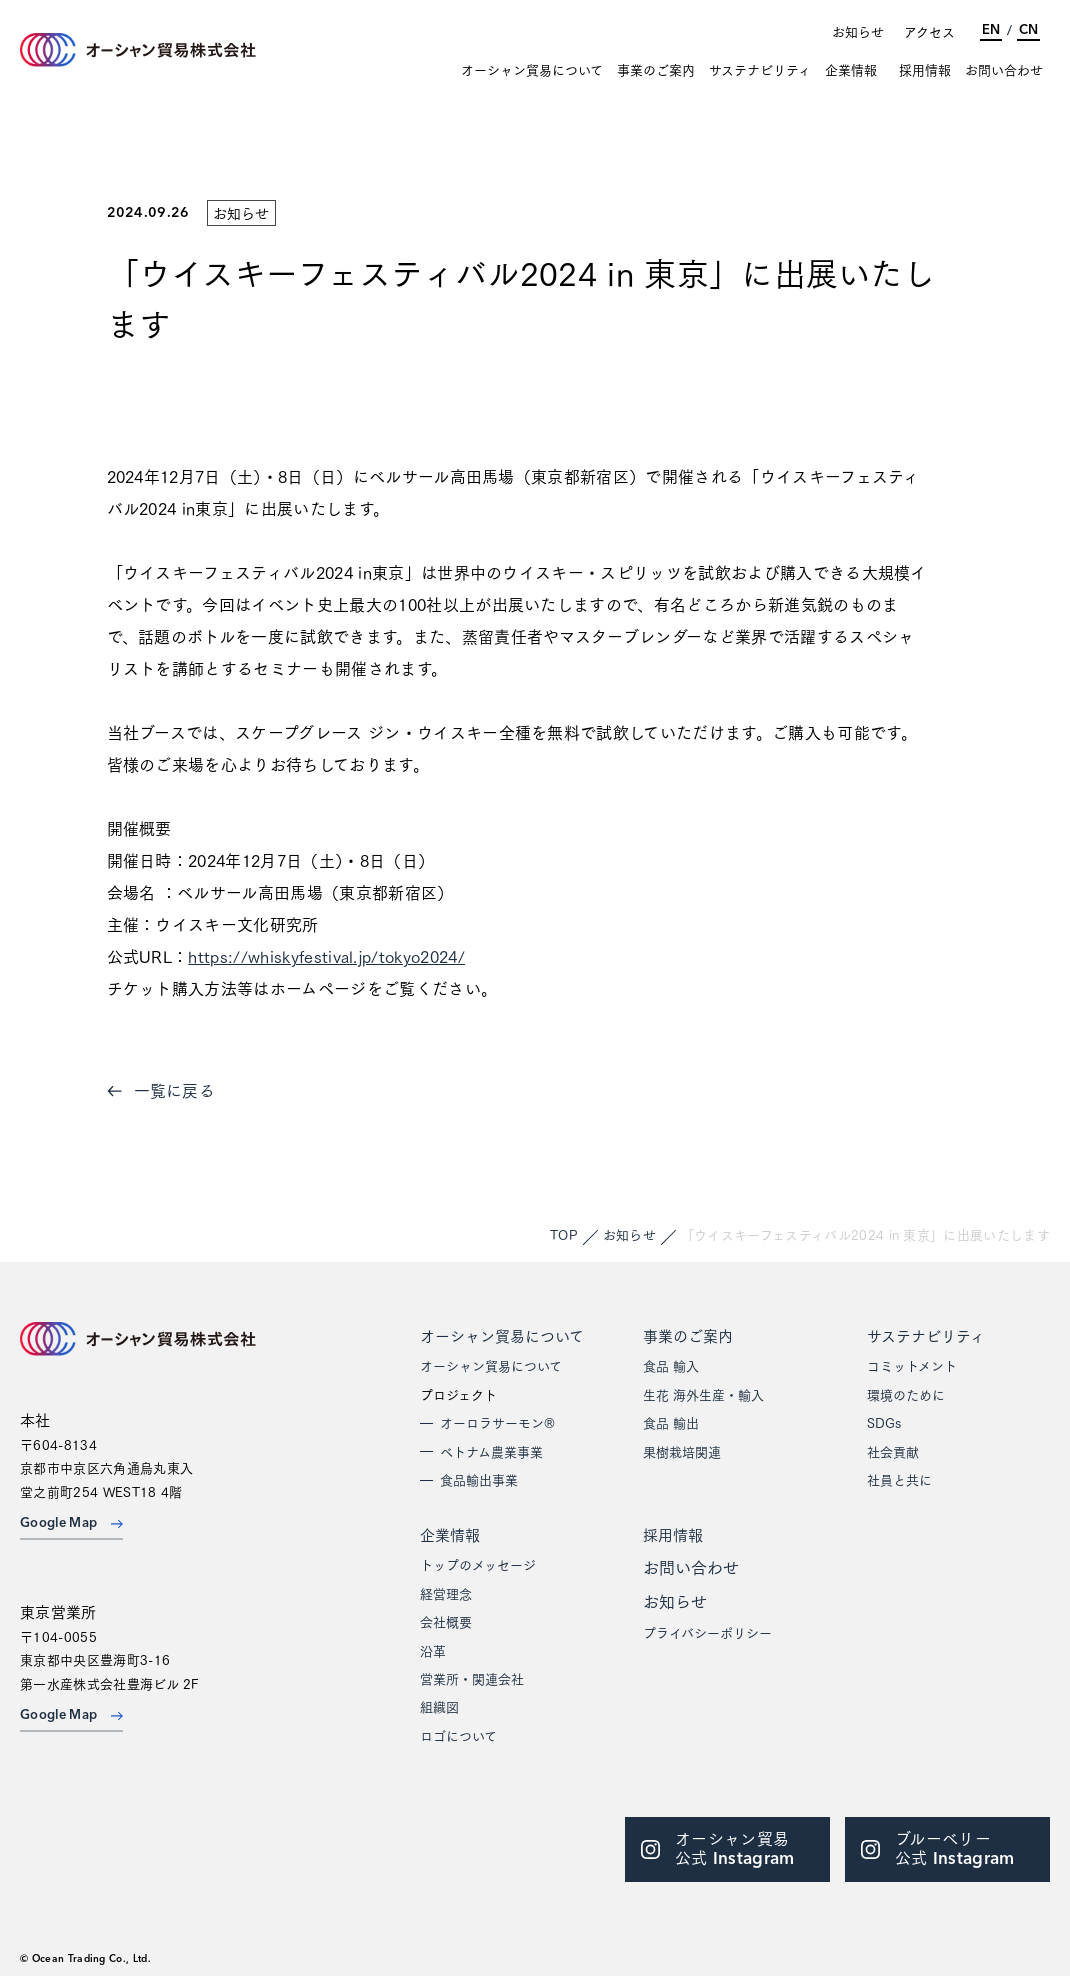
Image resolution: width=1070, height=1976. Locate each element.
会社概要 (446, 1621)
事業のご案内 (656, 69)
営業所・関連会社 (472, 1678)
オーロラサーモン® (497, 1422)
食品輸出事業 (479, 1479)
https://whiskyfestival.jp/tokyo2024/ (326, 955)
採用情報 (925, 69)
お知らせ (858, 31)
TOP (564, 1234)
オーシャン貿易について (532, 69)
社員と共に (899, 1479)
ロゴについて (458, 1735)
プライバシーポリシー (707, 1632)
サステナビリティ (760, 69)
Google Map (71, 1523)
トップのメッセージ (478, 1564)
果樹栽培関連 (682, 1451)
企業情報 (851, 69)
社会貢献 (893, 1451)
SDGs (884, 1422)
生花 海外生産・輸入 (703, 1394)
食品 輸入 (671, 1365)
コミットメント (912, 1365)
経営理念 (446, 1593)
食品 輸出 (671, 1422)
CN (1028, 30)
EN (991, 30)
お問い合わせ (1004, 69)
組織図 (439, 1706)
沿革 (433, 1650)
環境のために (906, 1394)
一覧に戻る (161, 1089)
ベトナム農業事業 (491, 1451)
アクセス (929, 31)
